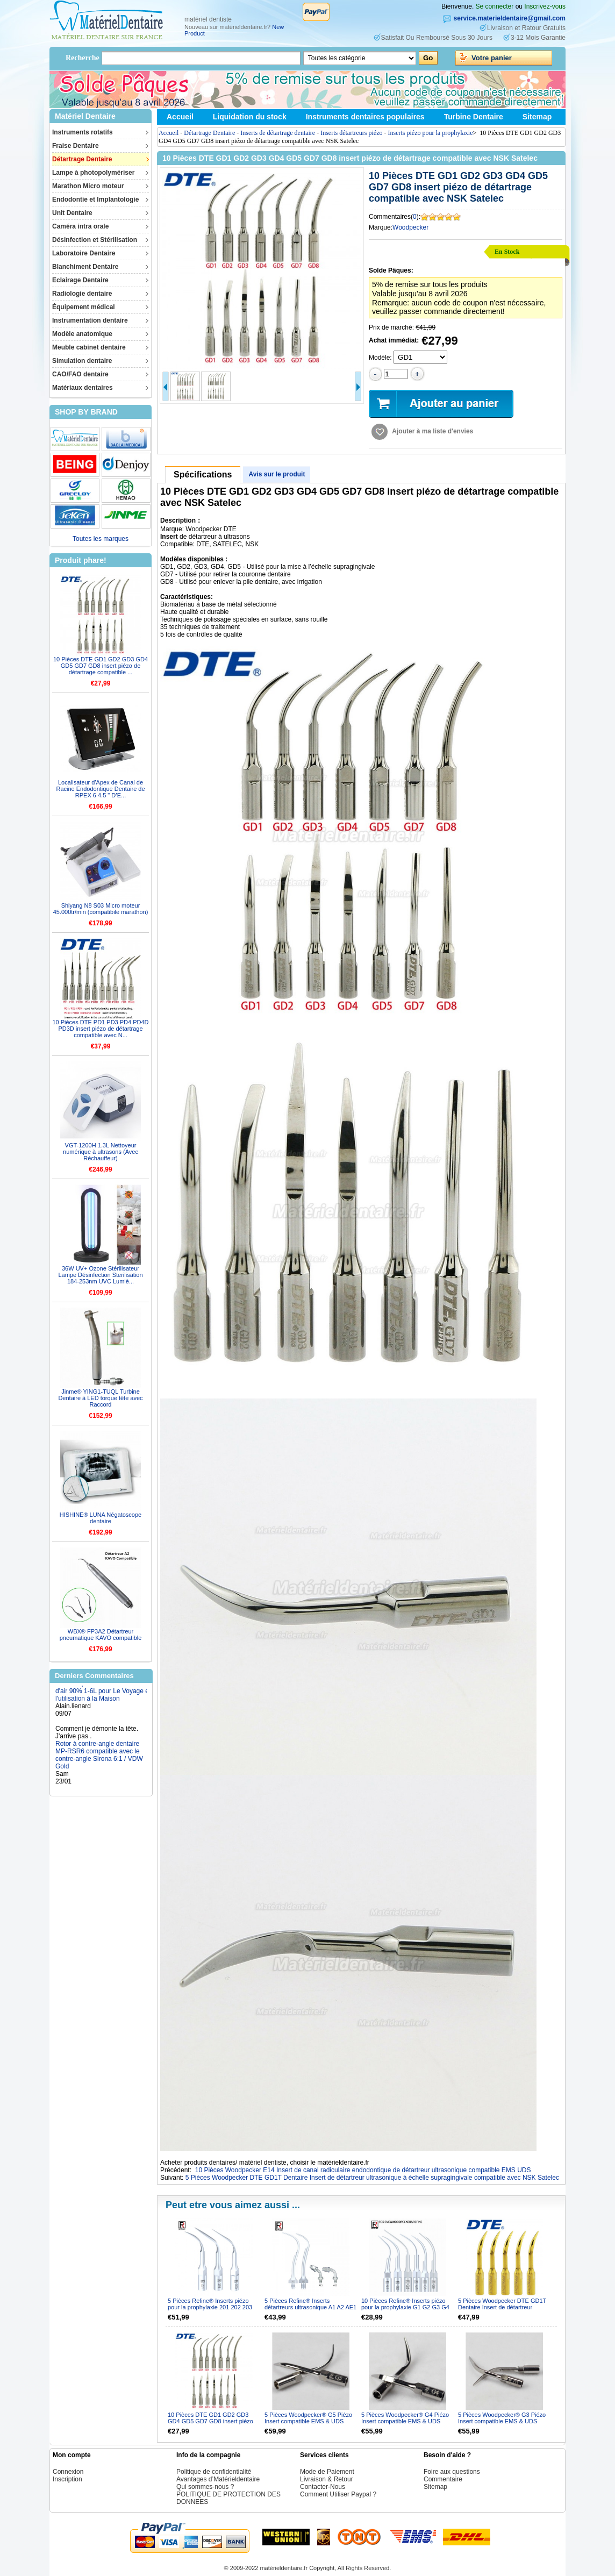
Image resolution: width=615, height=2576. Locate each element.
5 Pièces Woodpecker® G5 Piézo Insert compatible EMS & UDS (308, 2417)
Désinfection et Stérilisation (94, 240)
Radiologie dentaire (82, 293)
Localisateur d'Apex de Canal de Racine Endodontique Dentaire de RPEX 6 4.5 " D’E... (100, 788)
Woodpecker (410, 227)
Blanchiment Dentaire (85, 266)
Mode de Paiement (327, 2471)
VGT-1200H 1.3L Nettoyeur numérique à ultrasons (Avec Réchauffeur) (100, 1151)
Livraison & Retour (326, 2479)
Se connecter (495, 6)
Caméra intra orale (80, 226)
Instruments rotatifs (82, 132)
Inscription (67, 2479)
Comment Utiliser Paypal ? (338, 2494)
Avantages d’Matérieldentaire (218, 2479)
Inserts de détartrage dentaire (277, 133)
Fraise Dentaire (75, 145)
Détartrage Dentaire (82, 159)
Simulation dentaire (82, 361)
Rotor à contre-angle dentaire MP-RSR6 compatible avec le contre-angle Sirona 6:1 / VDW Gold (99, 1761)
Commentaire (443, 2479)
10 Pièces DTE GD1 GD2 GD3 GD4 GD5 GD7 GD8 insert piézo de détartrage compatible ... (100, 665)
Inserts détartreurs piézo (351, 133)
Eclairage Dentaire (80, 280)
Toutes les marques (100, 539)
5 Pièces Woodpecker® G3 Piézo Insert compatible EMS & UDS (502, 2417)
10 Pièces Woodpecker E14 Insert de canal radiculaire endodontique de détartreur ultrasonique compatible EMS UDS (363, 2170)
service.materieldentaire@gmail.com (510, 18)
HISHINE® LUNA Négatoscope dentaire (100, 1517)
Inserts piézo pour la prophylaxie (430, 133)
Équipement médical (83, 307)
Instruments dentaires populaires (365, 116)
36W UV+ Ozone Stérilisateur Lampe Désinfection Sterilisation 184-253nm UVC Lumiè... (100, 1275)
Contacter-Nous (322, 2487)
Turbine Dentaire (473, 116)
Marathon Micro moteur (88, 186)
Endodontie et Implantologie (95, 199)
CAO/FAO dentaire (80, 374)
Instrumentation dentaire (90, 320)
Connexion (68, 2471)
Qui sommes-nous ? (205, 2487)
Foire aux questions (452, 2471)
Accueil (180, 116)
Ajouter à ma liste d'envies (432, 431)
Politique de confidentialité (213, 2471)
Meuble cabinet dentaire (89, 347)
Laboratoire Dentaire (83, 253)
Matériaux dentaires (82, 387)
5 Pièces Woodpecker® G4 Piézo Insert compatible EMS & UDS (405, 2417)
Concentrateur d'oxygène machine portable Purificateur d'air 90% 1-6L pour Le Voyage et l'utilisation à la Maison (103, 1693)
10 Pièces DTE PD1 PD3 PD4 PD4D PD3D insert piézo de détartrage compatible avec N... (100, 1028)
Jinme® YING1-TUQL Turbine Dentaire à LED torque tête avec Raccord (100, 1398)
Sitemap (537, 116)
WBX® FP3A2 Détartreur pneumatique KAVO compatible (101, 1634)
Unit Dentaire (72, 213)
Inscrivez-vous (545, 6)
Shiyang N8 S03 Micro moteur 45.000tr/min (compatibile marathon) (100, 908)
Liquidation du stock (250, 116)
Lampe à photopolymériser (93, 172)
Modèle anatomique (82, 334)
